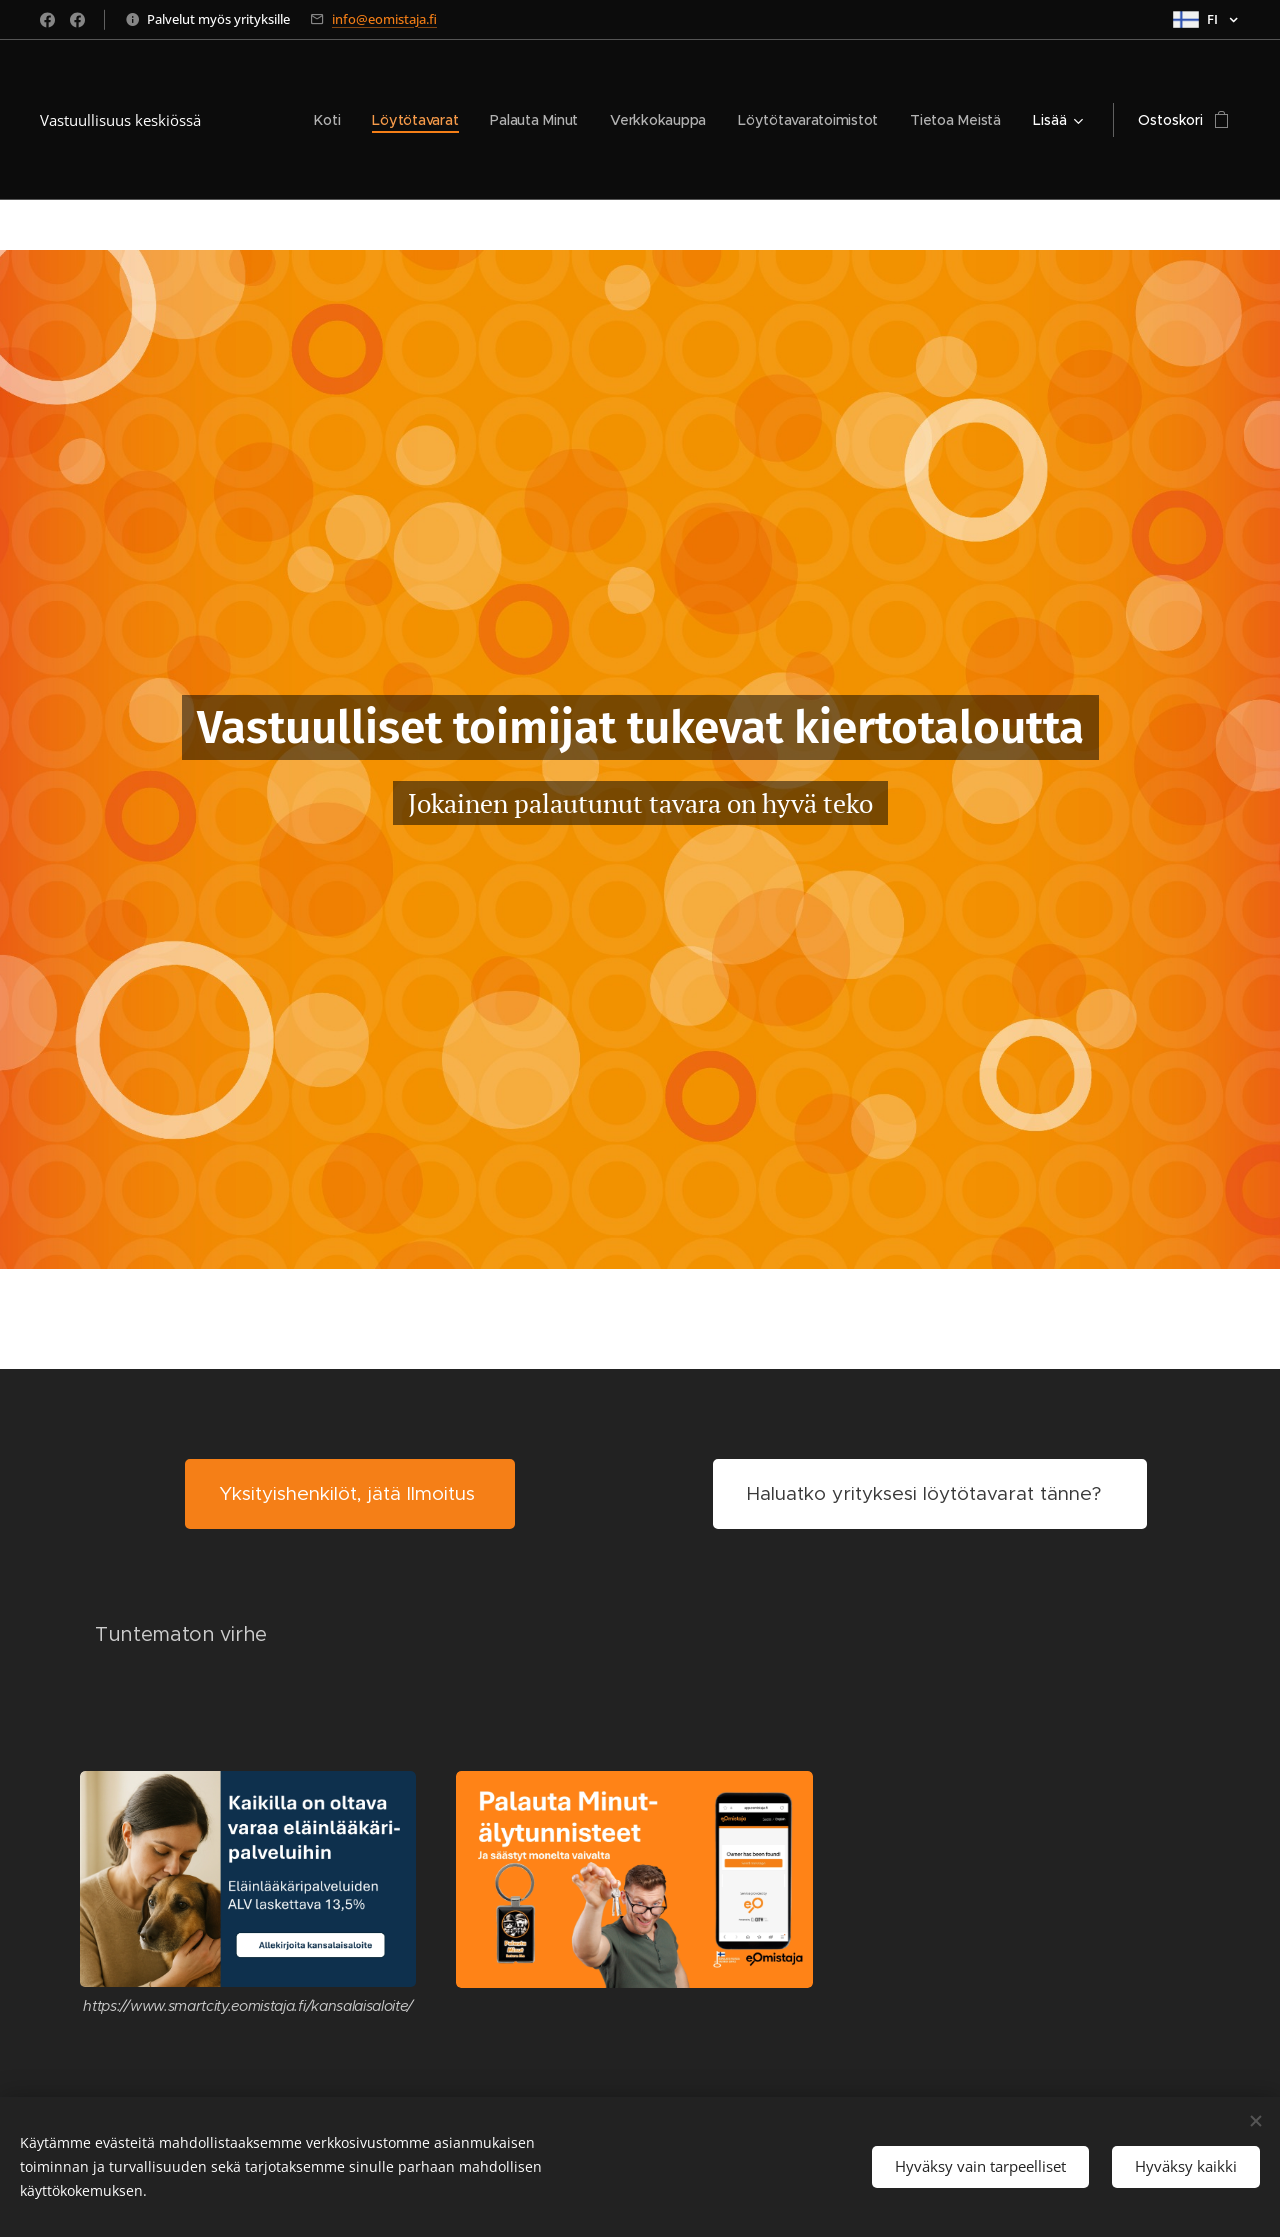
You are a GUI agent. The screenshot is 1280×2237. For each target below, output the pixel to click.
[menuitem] (322, 120)
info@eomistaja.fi (384, 19)
